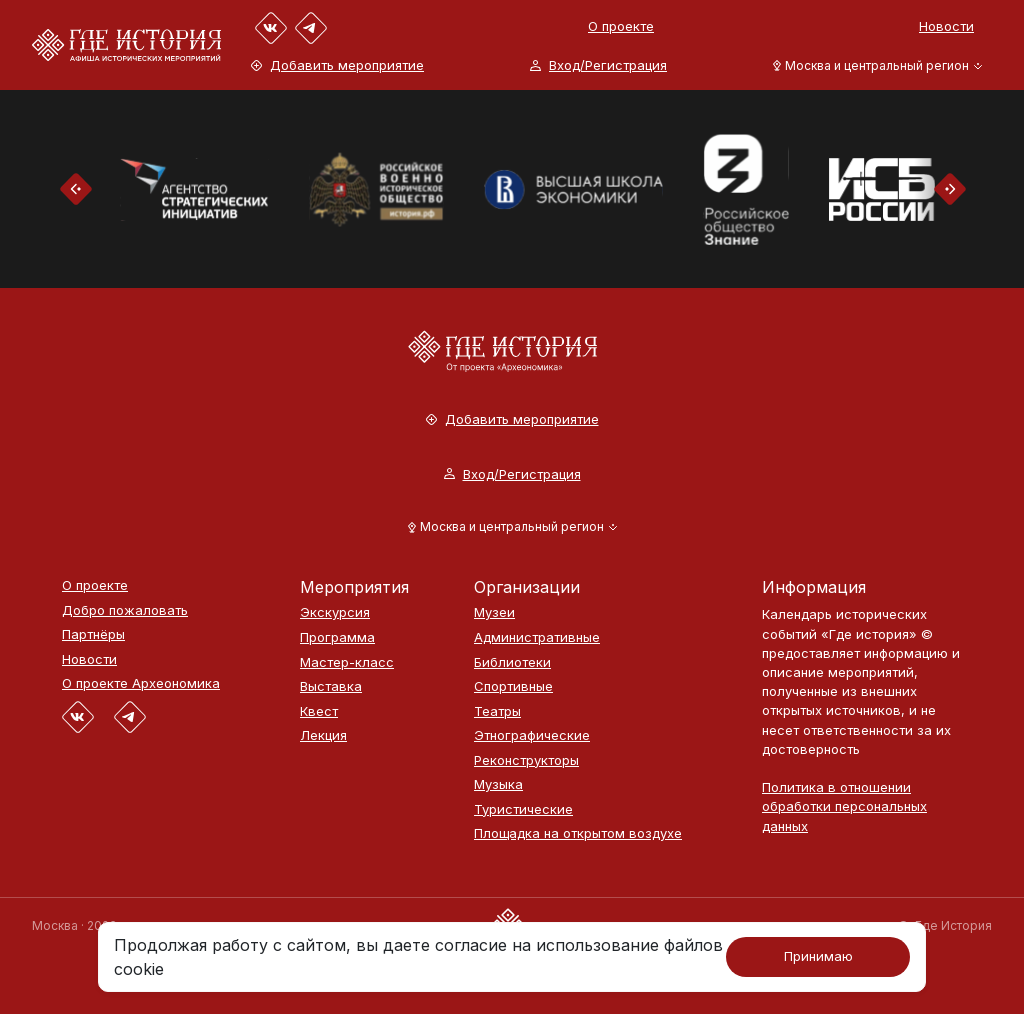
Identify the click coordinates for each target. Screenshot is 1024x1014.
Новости (946, 26)
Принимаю (818, 956)
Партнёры (93, 634)
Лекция (323, 735)
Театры (497, 711)
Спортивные (513, 686)
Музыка (498, 784)
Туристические (523, 809)
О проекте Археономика (141, 683)
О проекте (621, 26)
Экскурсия (335, 612)
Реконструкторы (526, 760)
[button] (873, 65)
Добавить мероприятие (337, 65)
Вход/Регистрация (598, 65)
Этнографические (532, 735)
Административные (537, 637)
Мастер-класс (347, 662)
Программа (337, 637)
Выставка (331, 686)
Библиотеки (512, 662)
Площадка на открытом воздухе (578, 833)
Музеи (494, 612)
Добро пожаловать (125, 610)
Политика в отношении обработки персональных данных (844, 806)
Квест (319, 711)
